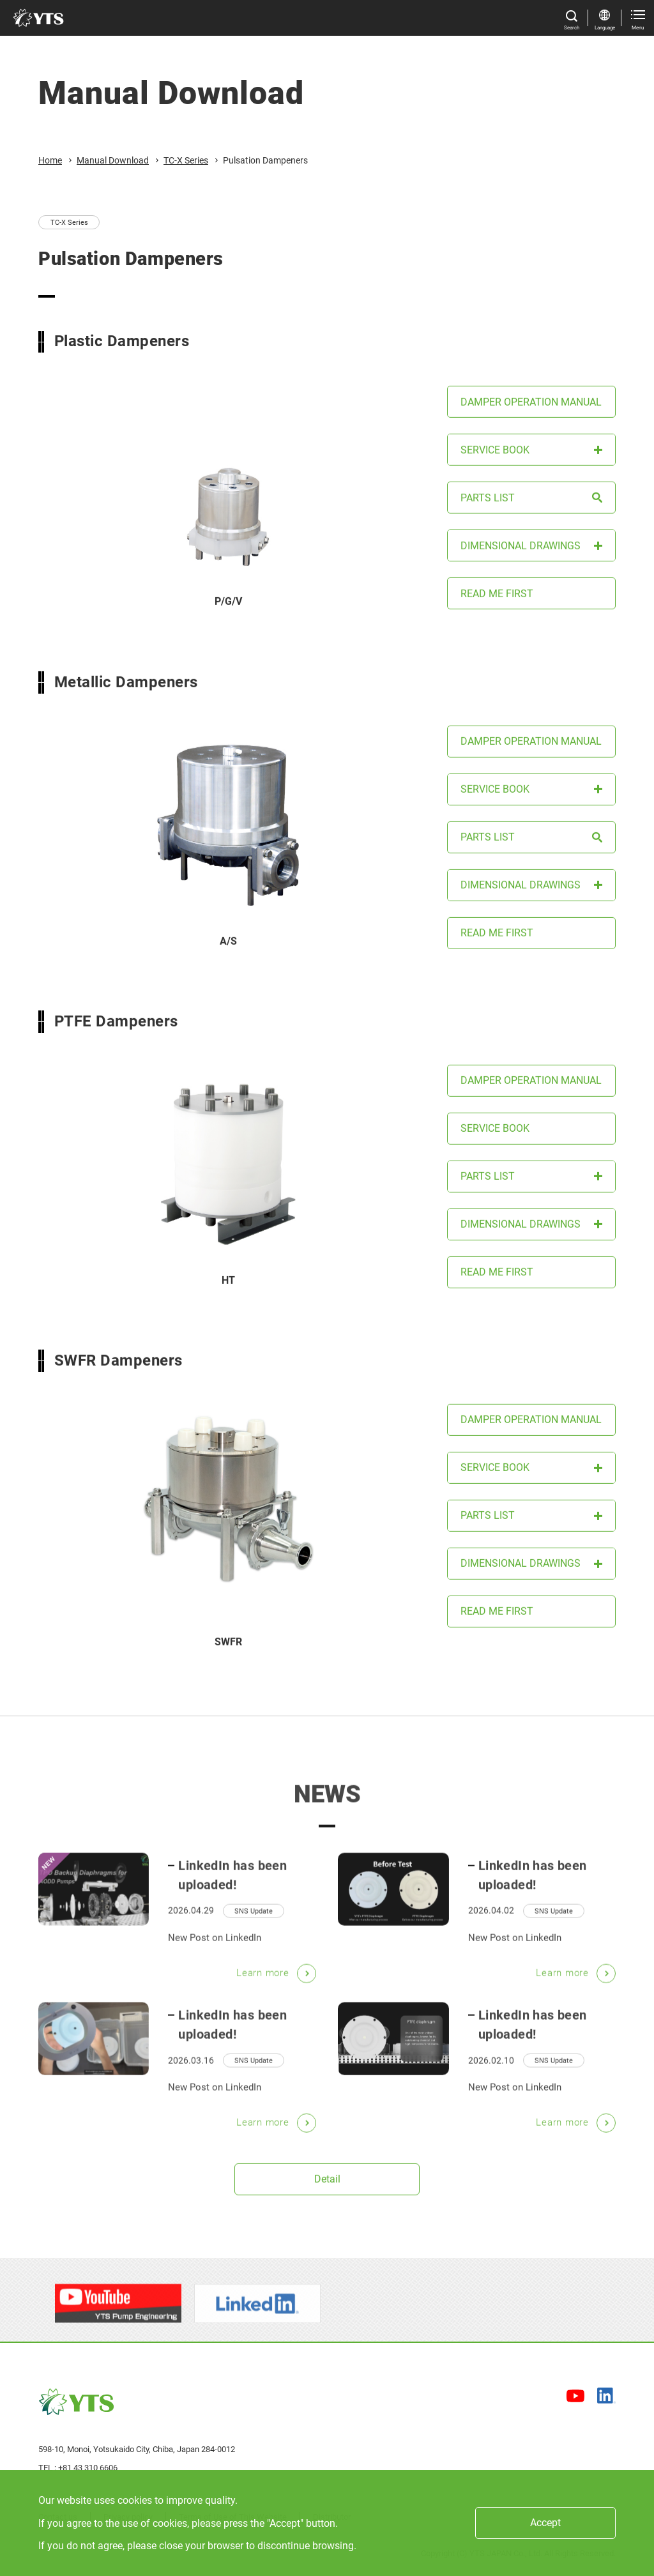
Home (50, 160)
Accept (545, 2523)
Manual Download (113, 160)
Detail (327, 2185)
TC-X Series (186, 160)
